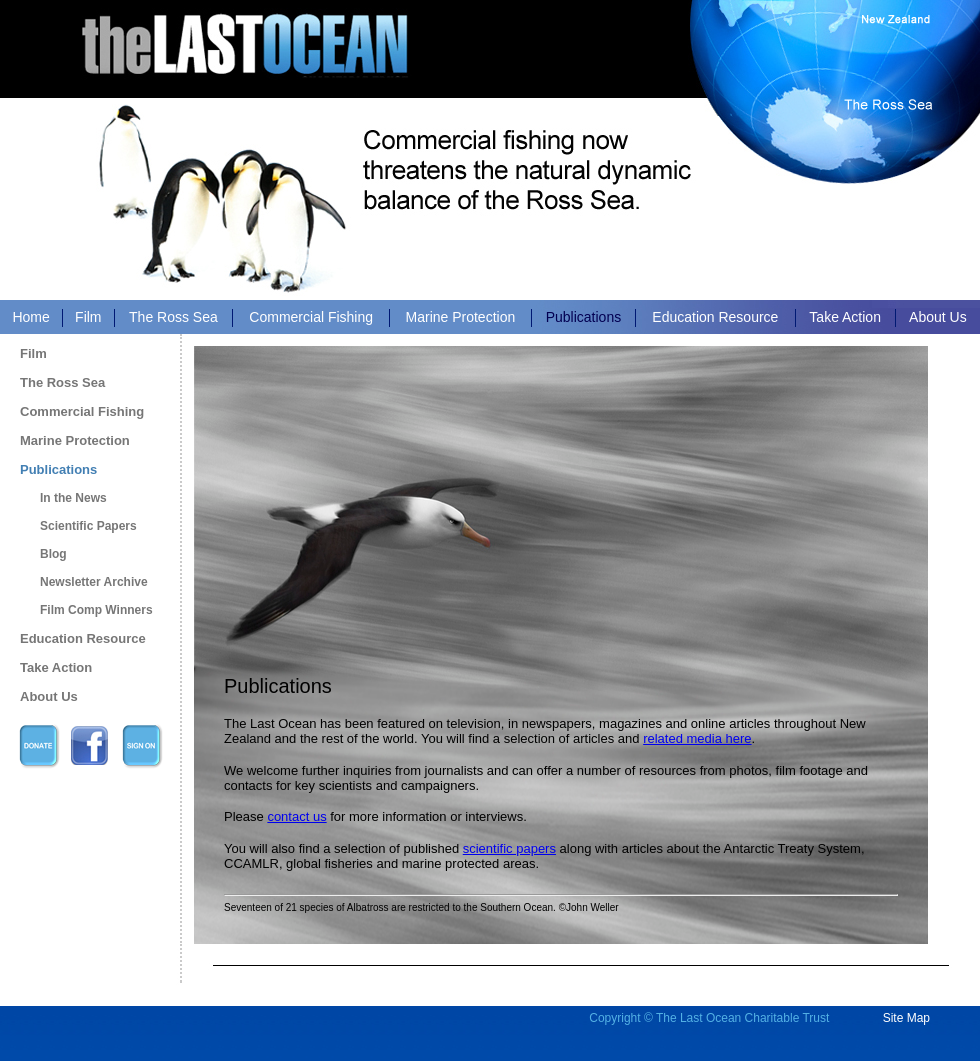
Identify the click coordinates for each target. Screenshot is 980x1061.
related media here (697, 738)
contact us (296, 816)
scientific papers (509, 848)
